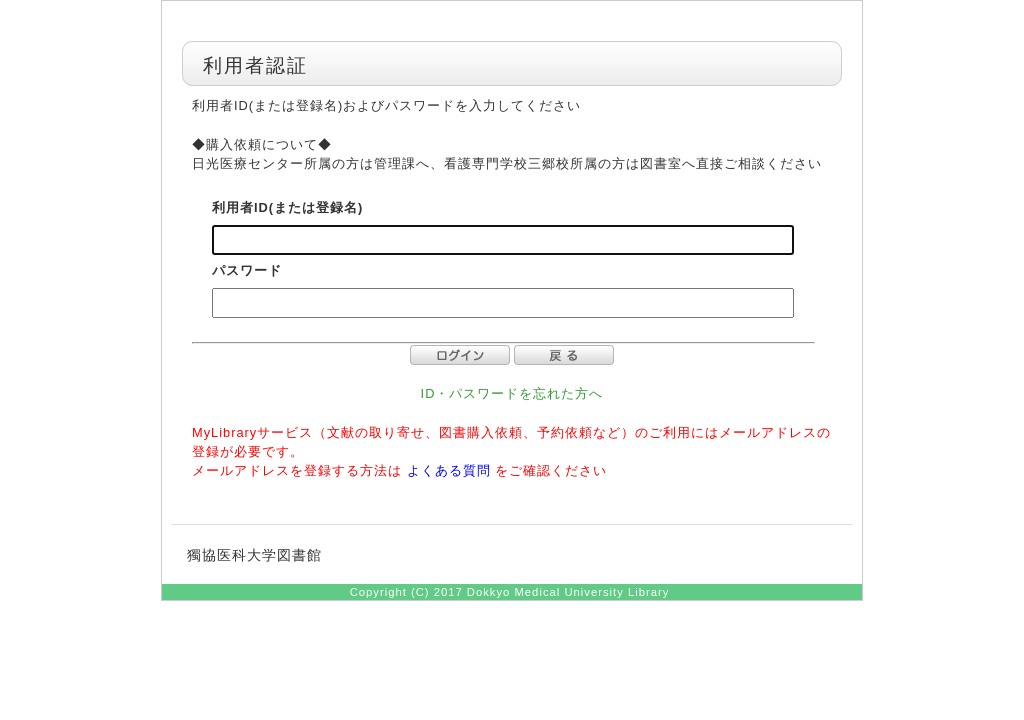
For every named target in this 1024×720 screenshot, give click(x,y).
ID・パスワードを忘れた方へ (512, 393)
